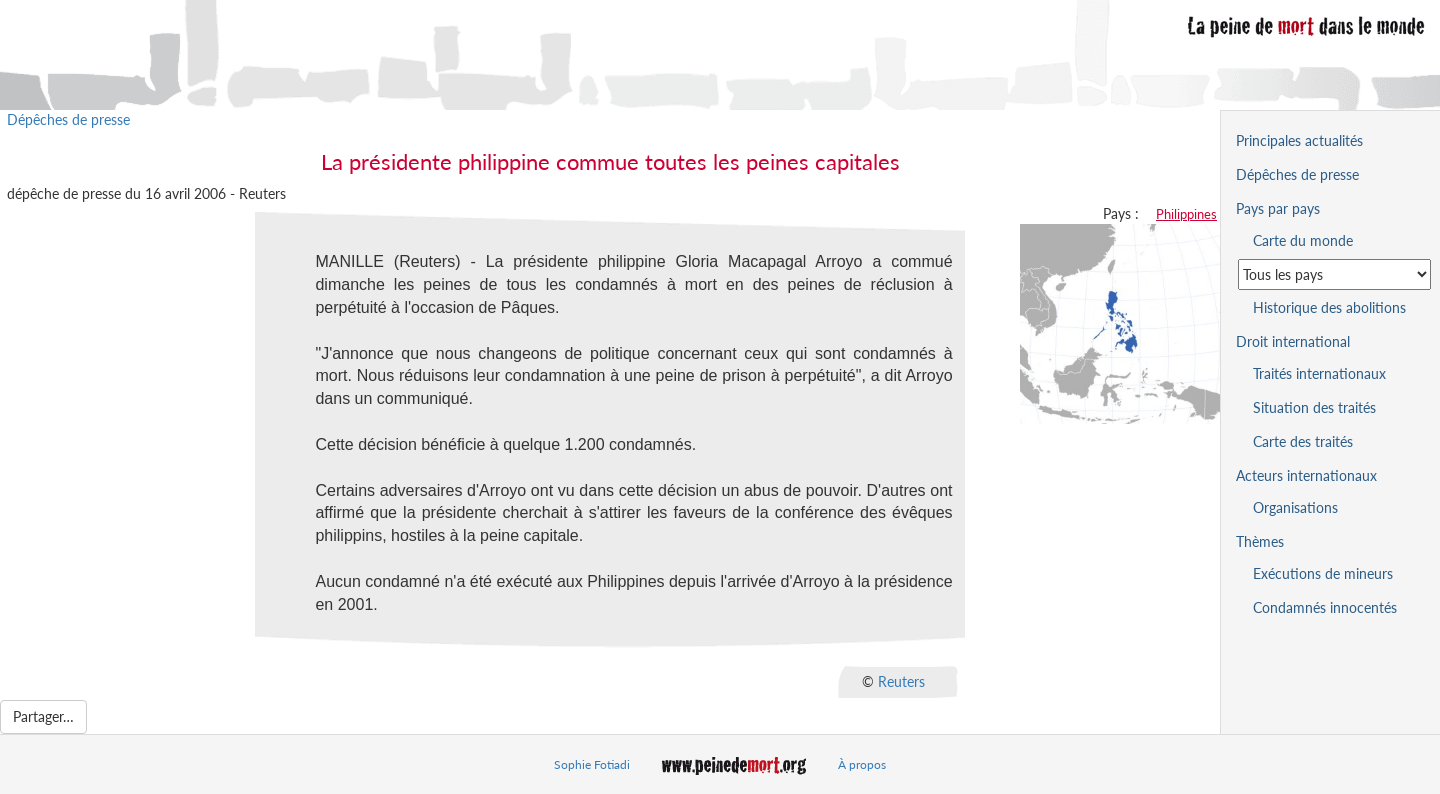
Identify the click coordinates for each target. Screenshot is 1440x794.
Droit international (1293, 341)
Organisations (1295, 507)
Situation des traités (1314, 407)
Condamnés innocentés (1325, 607)
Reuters (901, 680)
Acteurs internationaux (1306, 475)
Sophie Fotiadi (592, 764)
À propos (862, 764)
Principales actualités (1299, 140)
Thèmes (1260, 541)
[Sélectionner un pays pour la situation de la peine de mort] (1334, 274)
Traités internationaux (1319, 373)
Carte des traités (1303, 441)
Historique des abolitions (1329, 307)
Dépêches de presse (68, 119)
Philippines (1186, 214)
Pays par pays (1278, 208)
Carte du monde (1303, 240)
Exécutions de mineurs (1323, 573)
